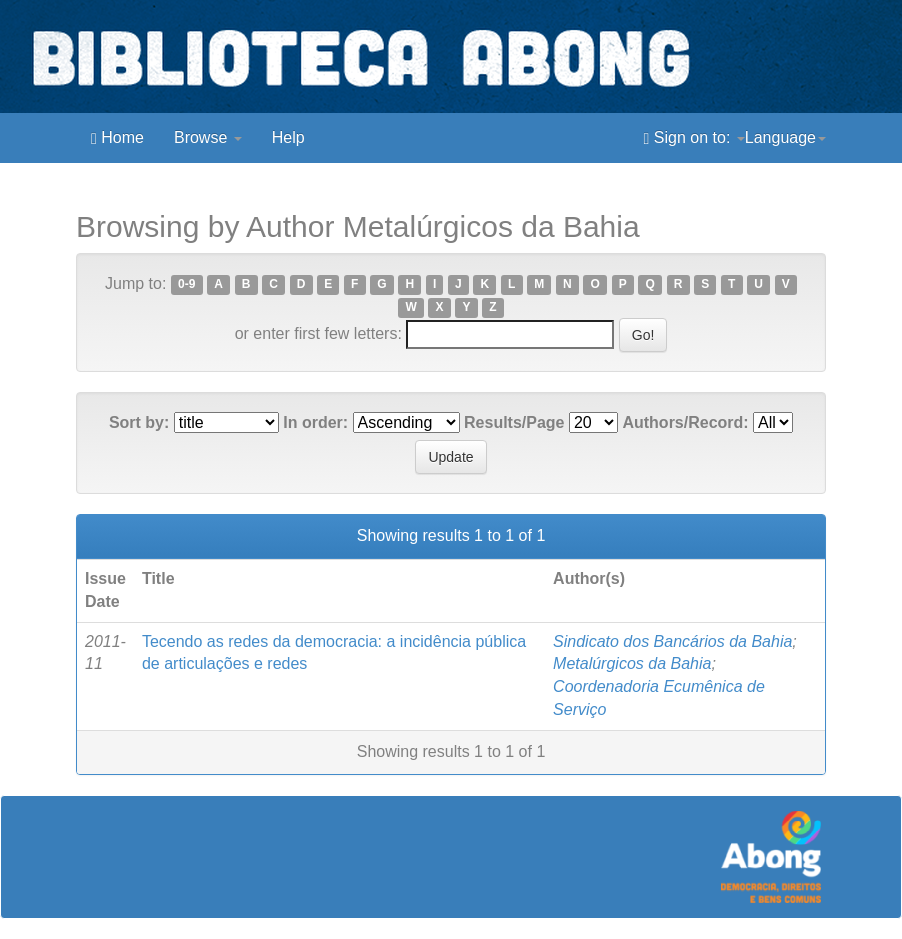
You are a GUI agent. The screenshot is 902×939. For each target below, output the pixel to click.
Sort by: (139, 422)
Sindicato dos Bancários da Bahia (672, 641)
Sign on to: (694, 138)
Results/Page (514, 422)
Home (117, 138)
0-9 (186, 285)
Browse (208, 137)
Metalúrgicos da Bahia (632, 663)
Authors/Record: (685, 422)
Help (288, 137)
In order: (315, 422)
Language (785, 137)
